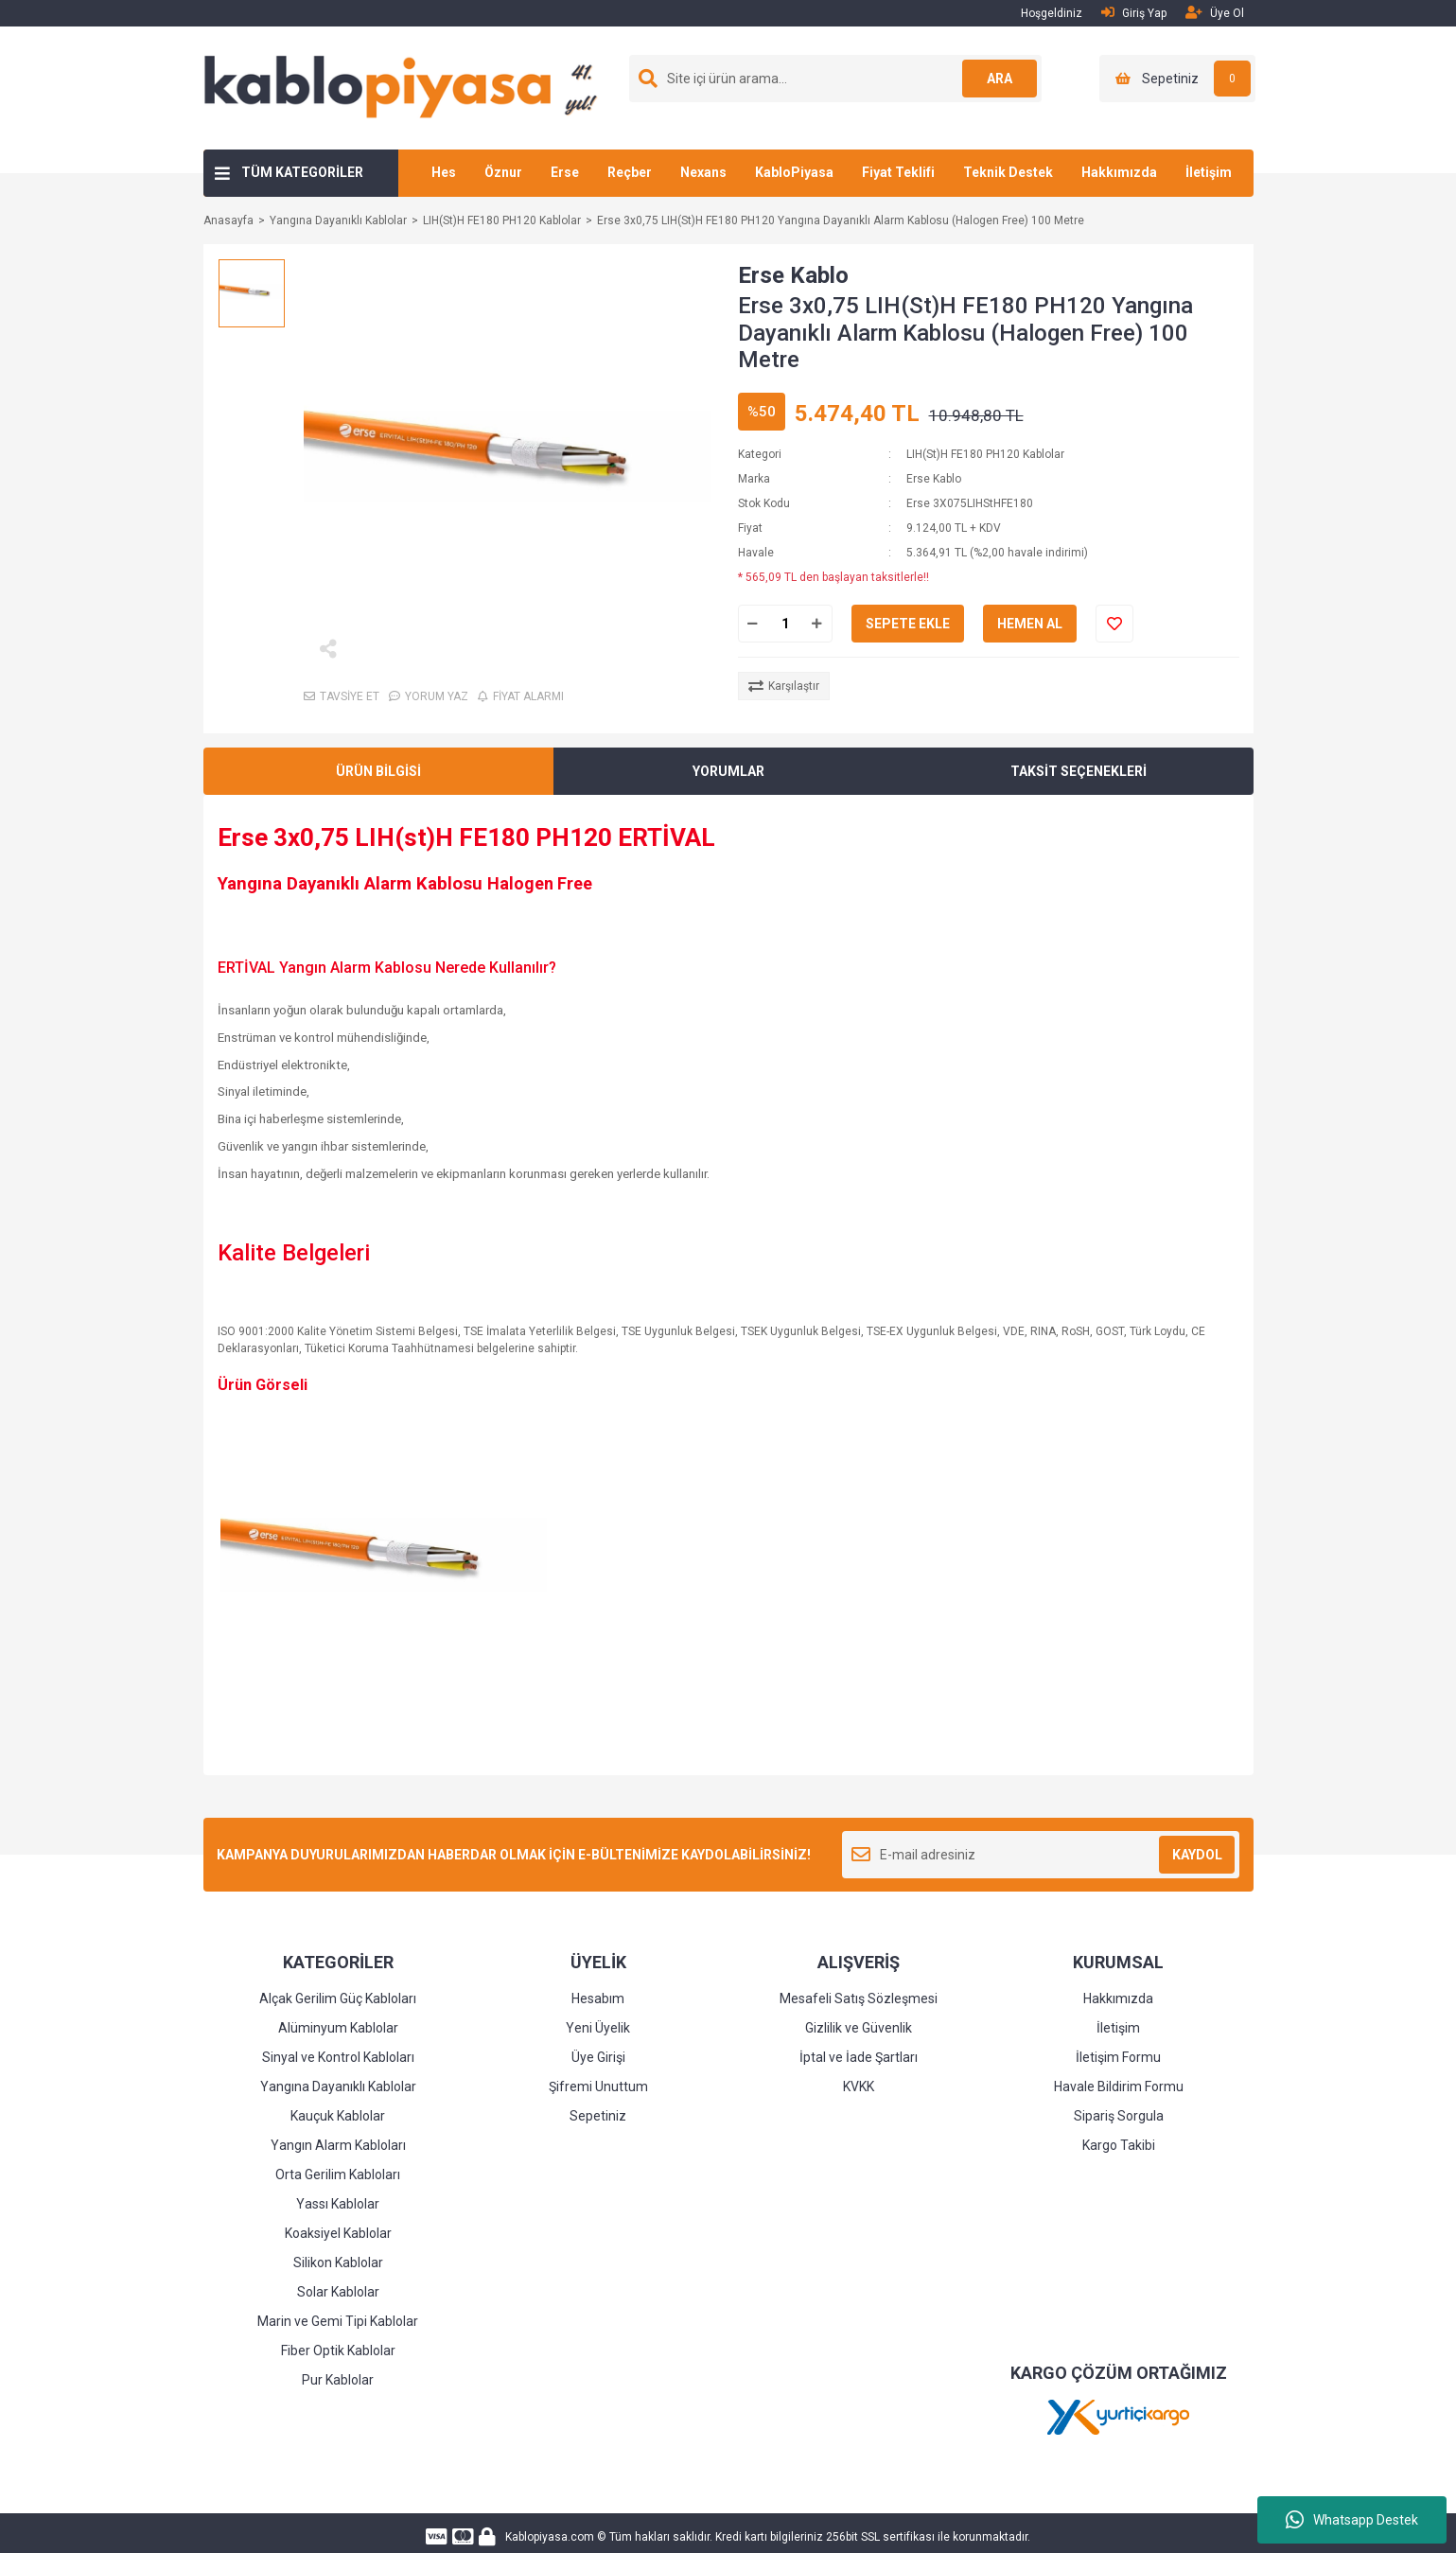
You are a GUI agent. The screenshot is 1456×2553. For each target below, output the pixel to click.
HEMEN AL (1029, 623)
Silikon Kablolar (338, 2262)
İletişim (1208, 172)
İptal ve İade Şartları (858, 2057)
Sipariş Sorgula (1119, 2115)
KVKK (858, 2086)
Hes (443, 172)
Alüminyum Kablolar (338, 2027)
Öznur (503, 172)
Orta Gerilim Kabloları (337, 2174)
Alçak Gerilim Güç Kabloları (337, 1998)
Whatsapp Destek (1352, 2519)
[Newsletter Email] (1041, 1854)
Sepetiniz (598, 2115)
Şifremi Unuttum (598, 2086)
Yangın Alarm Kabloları (338, 2145)
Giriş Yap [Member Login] (1134, 13)
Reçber (629, 172)
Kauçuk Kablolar (337, 2115)
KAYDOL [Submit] (1197, 1854)
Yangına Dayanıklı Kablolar (338, 2086)
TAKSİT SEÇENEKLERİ (1078, 771)
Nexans (703, 172)
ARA (998, 78)
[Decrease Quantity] (753, 624)
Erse (565, 172)
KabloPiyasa (794, 172)
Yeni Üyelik (598, 2027)
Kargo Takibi (1118, 2145)
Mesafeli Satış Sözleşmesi (859, 1998)
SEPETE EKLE (908, 623)
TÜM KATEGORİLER (302, 172)
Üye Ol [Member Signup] (1214, 13)
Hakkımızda (1119, 172)
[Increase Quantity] (817, 624)
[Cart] (1177, 78)
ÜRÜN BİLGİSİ (378, 771)
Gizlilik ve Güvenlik (858, 2027)
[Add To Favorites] (1114, 624)
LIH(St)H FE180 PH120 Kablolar (985, 454)
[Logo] (408, 87)
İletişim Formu (1118, 2057)
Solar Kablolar (338, 2291)
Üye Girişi (598, 2057)
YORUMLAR (728, 771)
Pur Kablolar (338, 2379)
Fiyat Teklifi (898, 172)
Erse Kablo (793, 275)
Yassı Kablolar (337, 2203)
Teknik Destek (1008, 172)
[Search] (835, 78)
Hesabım (597, 1998)
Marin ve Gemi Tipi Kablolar (337, 2321)
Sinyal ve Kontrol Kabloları (338, 2057)
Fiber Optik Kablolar (338, 2350)
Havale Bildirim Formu (1119, 2086)
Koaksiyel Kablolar (338, 2233)
